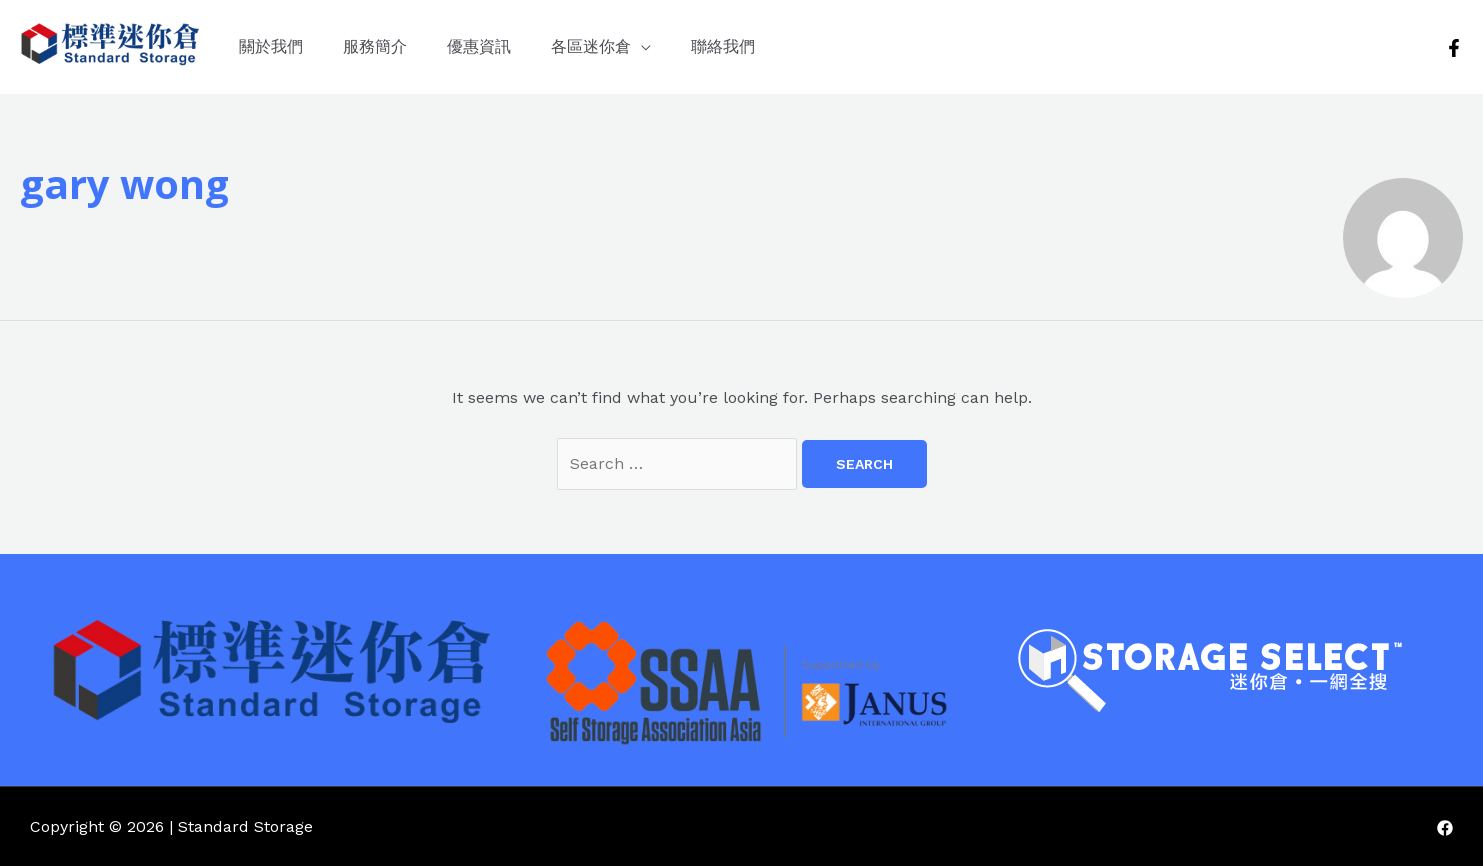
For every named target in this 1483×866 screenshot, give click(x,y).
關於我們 (271, 46)
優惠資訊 (479, 46)
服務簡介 (375, 46)
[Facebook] (1454, 48)
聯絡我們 (723, 46)
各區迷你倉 (591, 46)
